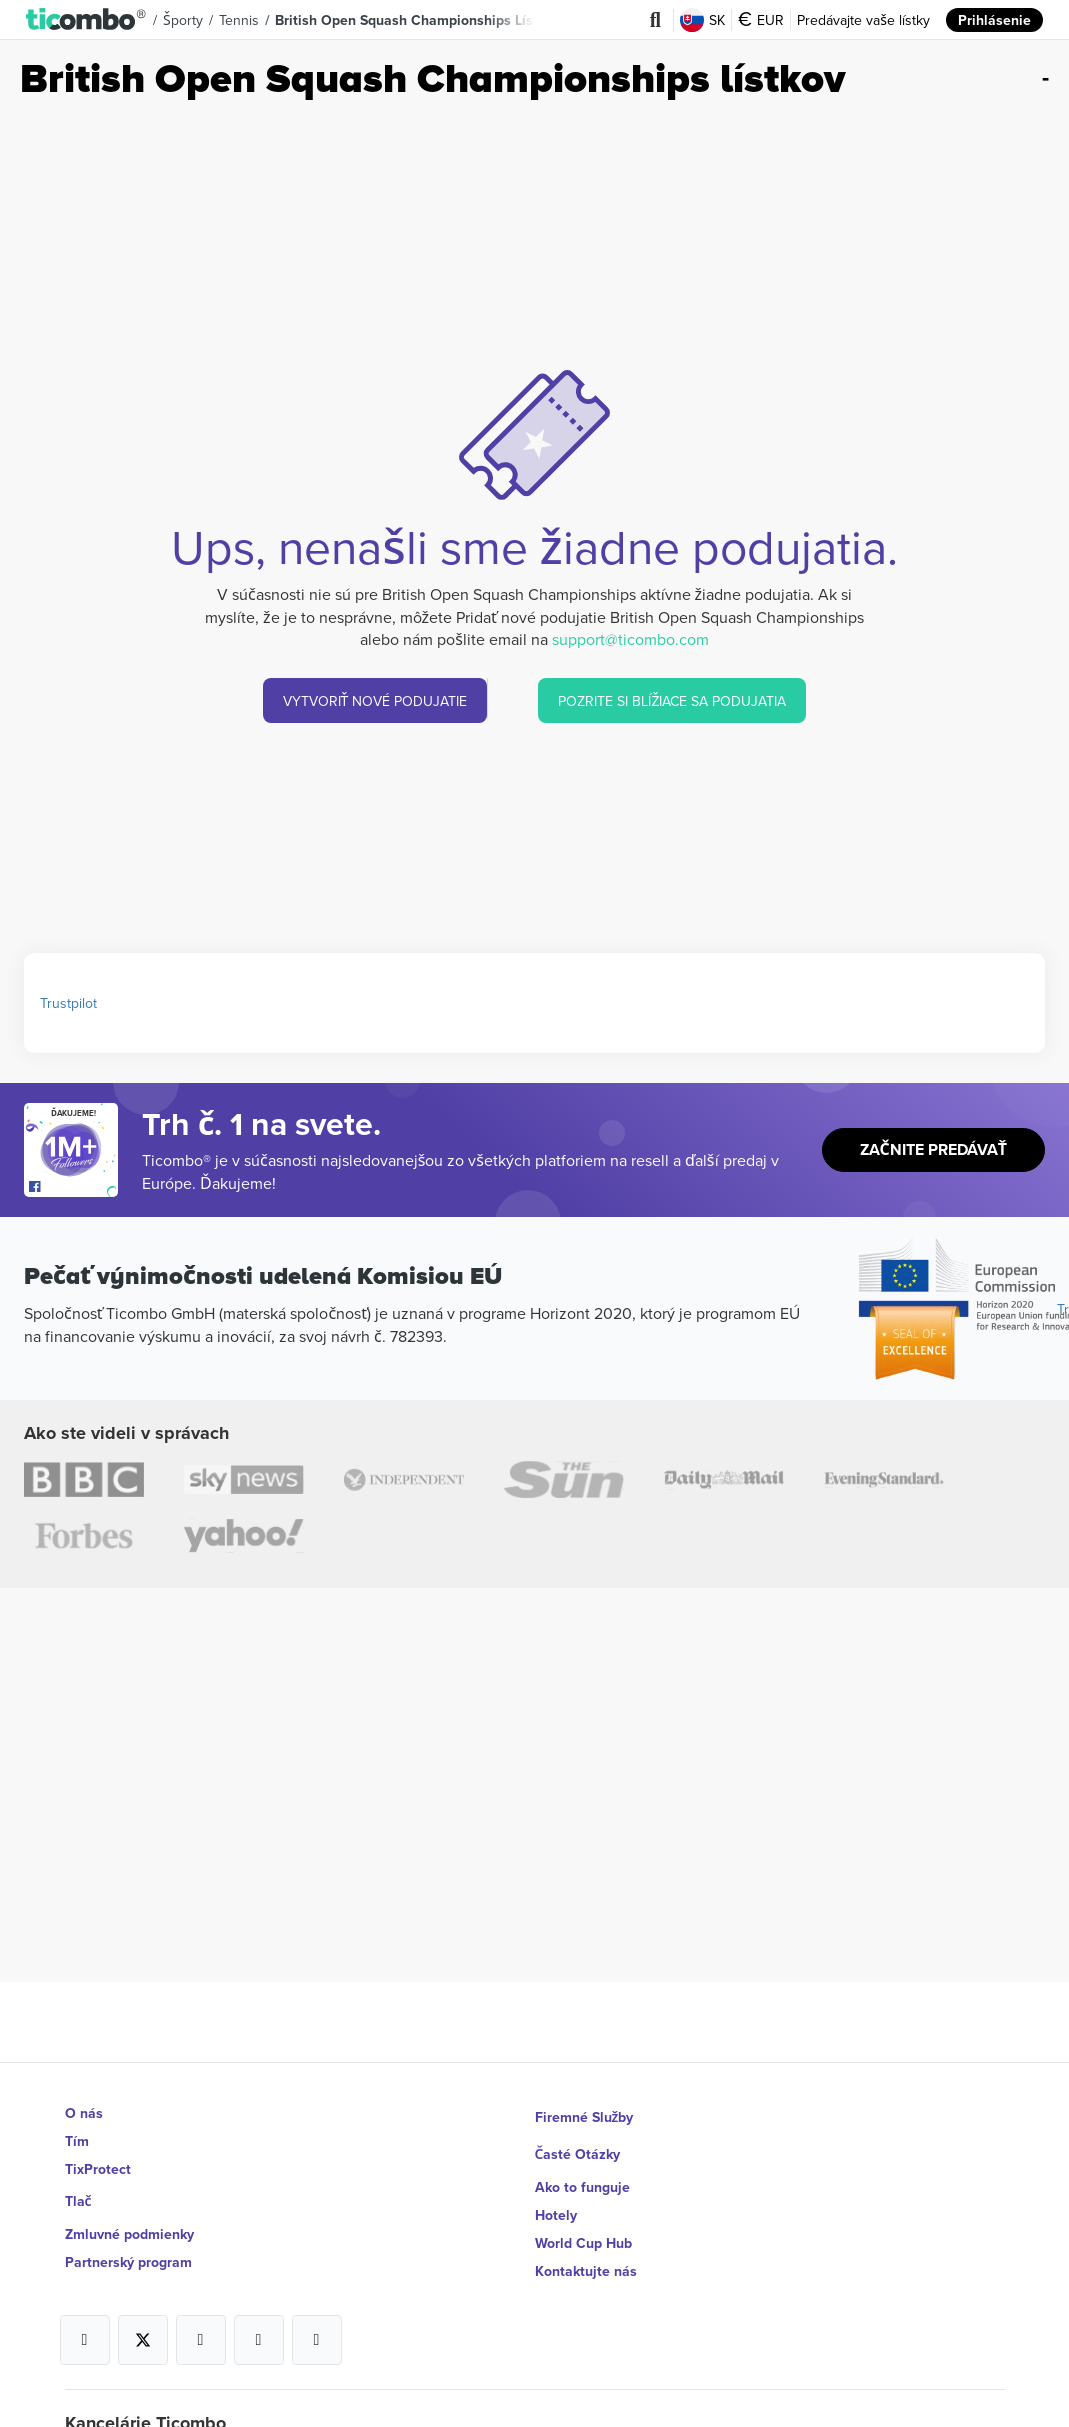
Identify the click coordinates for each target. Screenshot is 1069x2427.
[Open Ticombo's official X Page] (143, 2322)
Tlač (79, 2197)
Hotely (556, 2197)
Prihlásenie (994, 20)
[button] (86, 20)
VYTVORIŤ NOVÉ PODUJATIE (375, 701)
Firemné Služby (584, 2113)
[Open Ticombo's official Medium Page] (259, 2322)
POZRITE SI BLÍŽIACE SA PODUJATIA (673, 701)
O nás (84, 2113)
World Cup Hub (583, 2225)
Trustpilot (68, 1003)
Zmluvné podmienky (129, 2225)
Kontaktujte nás (586, 2253)
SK (702, 20)
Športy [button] (183, 20)
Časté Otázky (578, 2141)
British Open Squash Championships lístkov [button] (418, 20)
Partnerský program (128, 2253)
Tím (77, 2141)
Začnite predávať (933, 1150)
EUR (761, 20)
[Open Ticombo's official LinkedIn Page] (317, 2322)
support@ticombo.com (630, 639)
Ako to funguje (582, 2169)
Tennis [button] (240, 20)
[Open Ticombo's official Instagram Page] (201, 2322)
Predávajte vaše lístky (863, 20)
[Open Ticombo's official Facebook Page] (73, 1187)
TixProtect (98, 2169)
